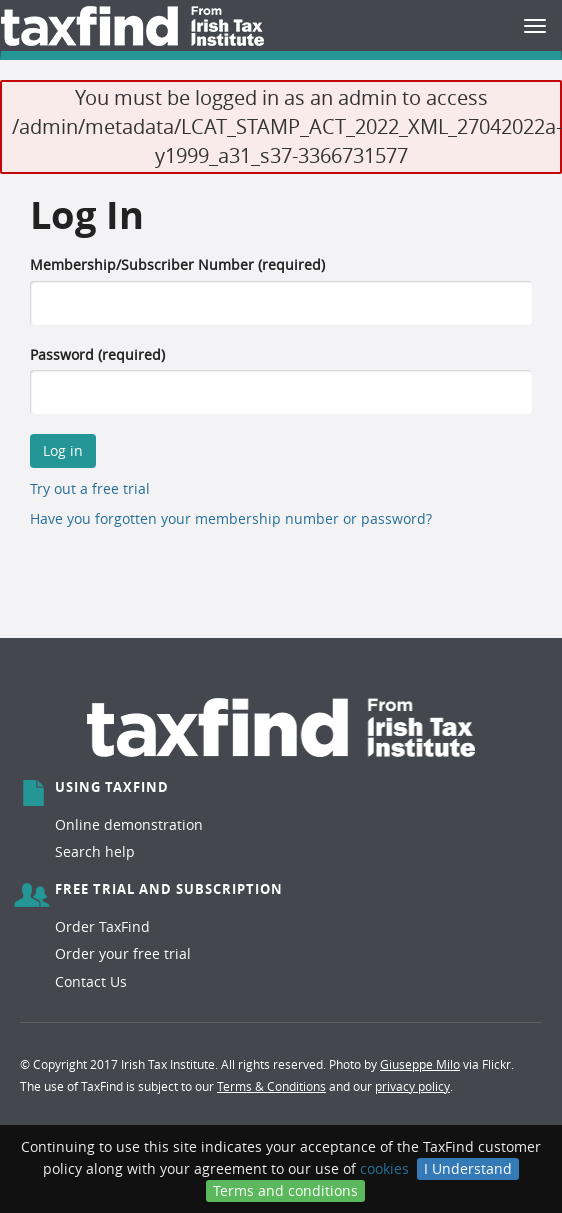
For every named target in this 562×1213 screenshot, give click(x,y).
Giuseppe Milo (420, 1064)
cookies (384, 1168)
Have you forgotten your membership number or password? (231, 518)
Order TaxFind (102, 926)
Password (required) (97, 354)
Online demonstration (129, 824)
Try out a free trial (90, 488)
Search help (95, 851)
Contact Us (91, 981)
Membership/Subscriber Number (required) (177, 264)
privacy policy (412, 1086)
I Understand (468, 1168)
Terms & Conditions (271, 1086)
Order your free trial (123, 953)
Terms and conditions (285, 1190)
